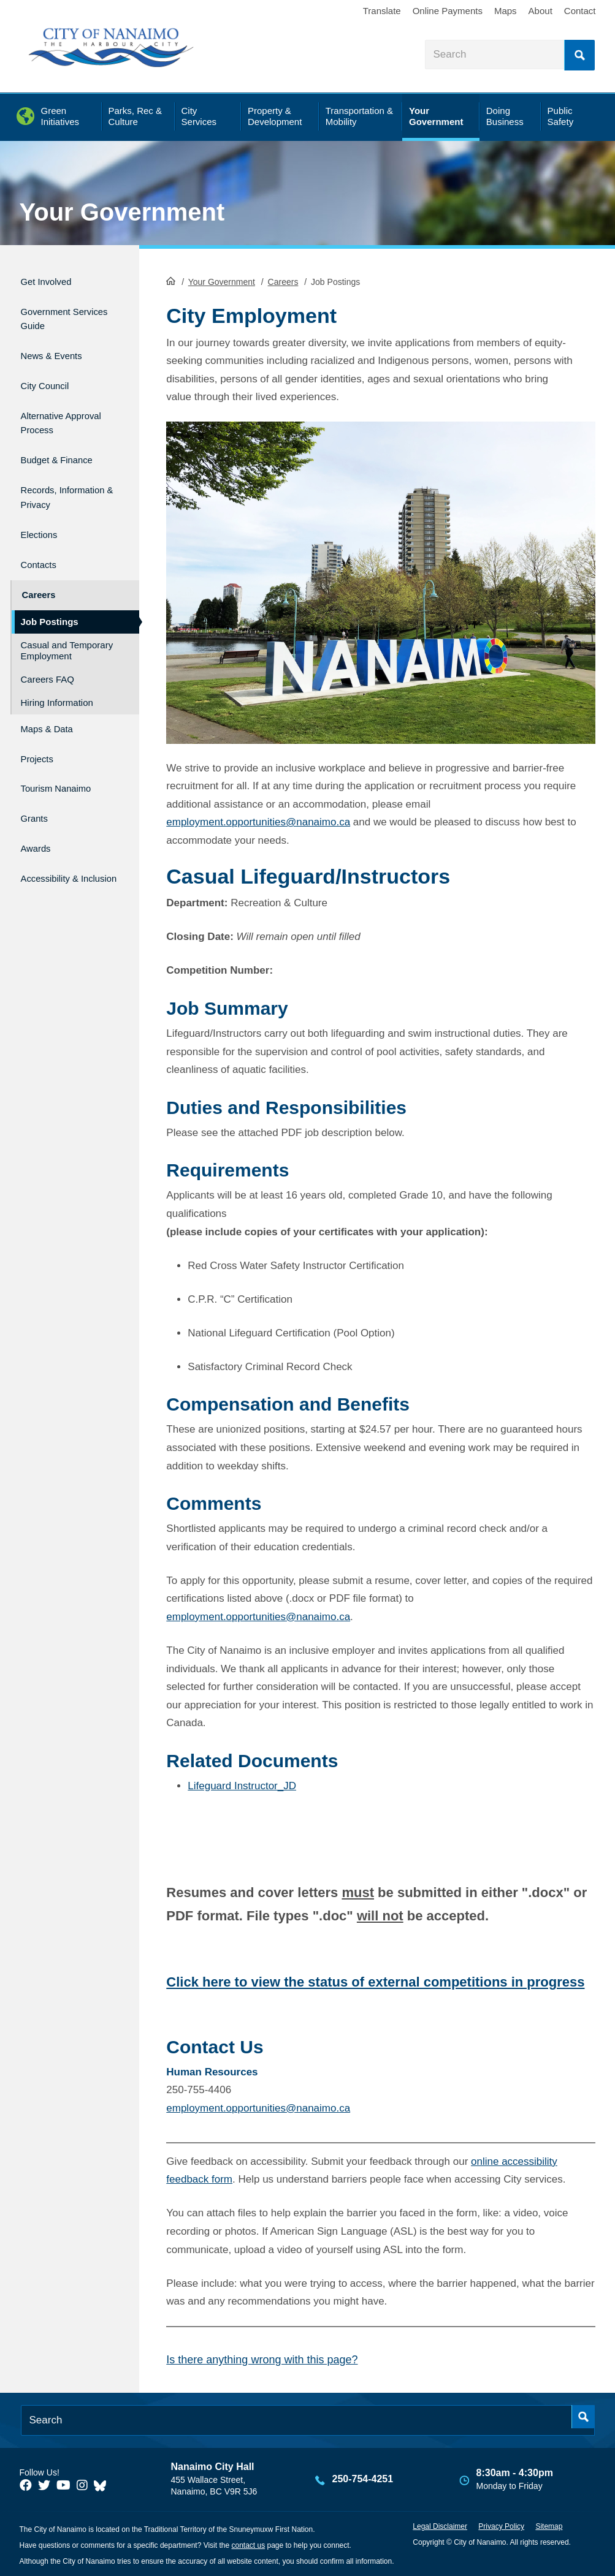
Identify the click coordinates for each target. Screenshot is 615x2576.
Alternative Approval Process (65, 405)
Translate (382, 11)
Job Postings (49, 596)
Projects (41, 728)
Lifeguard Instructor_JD (242, 1784)
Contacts (43, 545)
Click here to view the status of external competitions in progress (375, 1980)
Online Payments (448, 11)
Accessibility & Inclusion (57, 840)
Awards (39, 806)
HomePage (170, 279)
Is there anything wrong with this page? (261, 2359)
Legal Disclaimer (440, 2525)
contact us (248, 2544)
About (540, 11)
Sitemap (548, 2525)
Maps (505, 11)
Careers (283, 281)
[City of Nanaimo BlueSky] (103, 2485)
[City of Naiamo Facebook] (26, 2485)
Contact (580, 11)
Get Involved (52, 279)
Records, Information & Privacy (54, 478)
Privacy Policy (501, 2525)
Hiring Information (57, 677)
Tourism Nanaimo (65, 754)
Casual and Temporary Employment (67, 625)
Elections (43, 519)
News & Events (59, 345)
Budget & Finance (66, 439)
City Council (51, 372)
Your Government (122, 212)
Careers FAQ (48, 654)
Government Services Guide (59, 313)
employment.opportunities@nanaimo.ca (258, 821)
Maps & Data (53, 701)
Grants (37, 781)
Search (579, 55)
